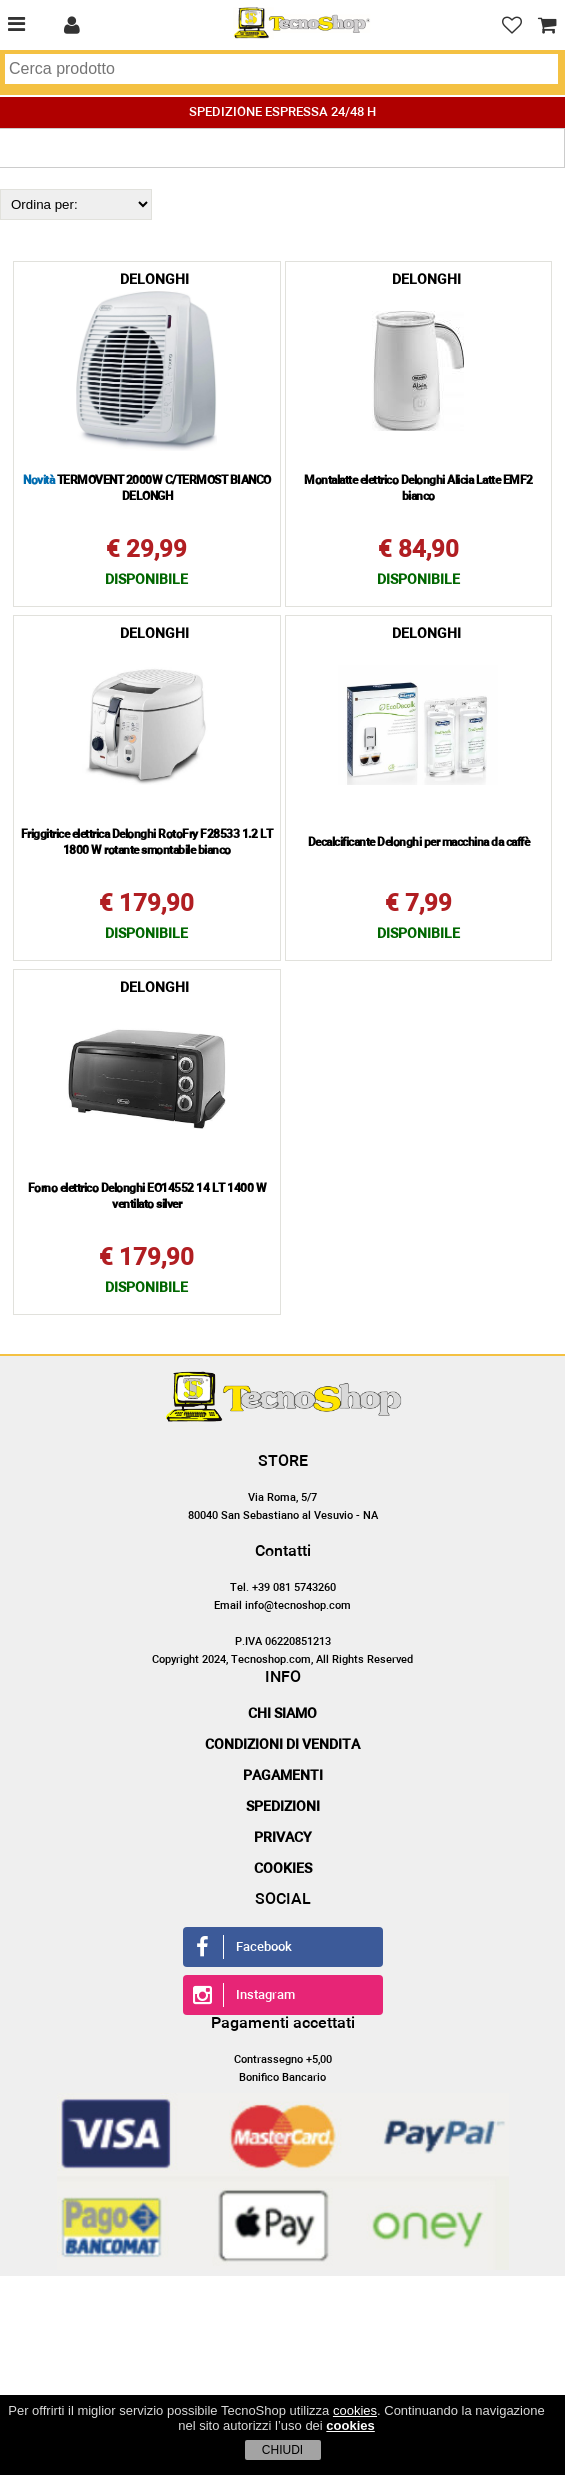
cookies (355, 2410)
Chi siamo (282, 1714)
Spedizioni (283, 1807)
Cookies (283, 1869)
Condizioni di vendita (282, 1745)
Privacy (283, 1838)
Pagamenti (283, 1776)
